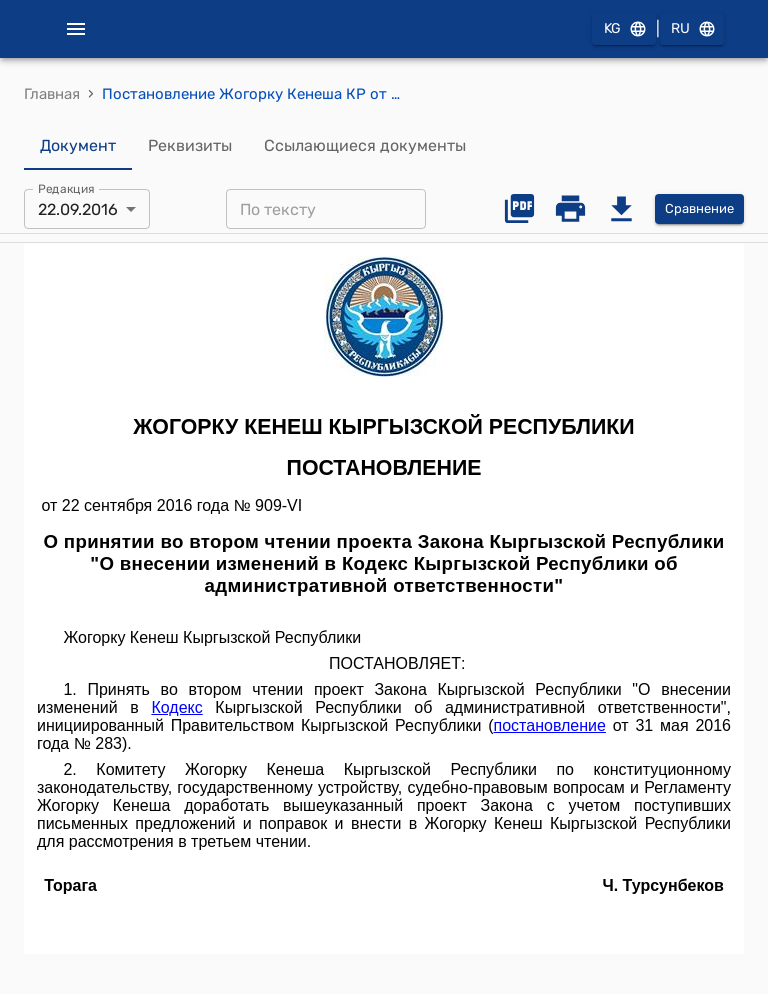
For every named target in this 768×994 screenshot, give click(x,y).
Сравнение (699, 209)
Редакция (66, 189)
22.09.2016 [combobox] (78, 209)
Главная (52, 94)
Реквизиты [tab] (190, 146)
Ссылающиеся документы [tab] (365, 146)
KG (624, 29)
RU (692, 29)
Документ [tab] (78, 146)
